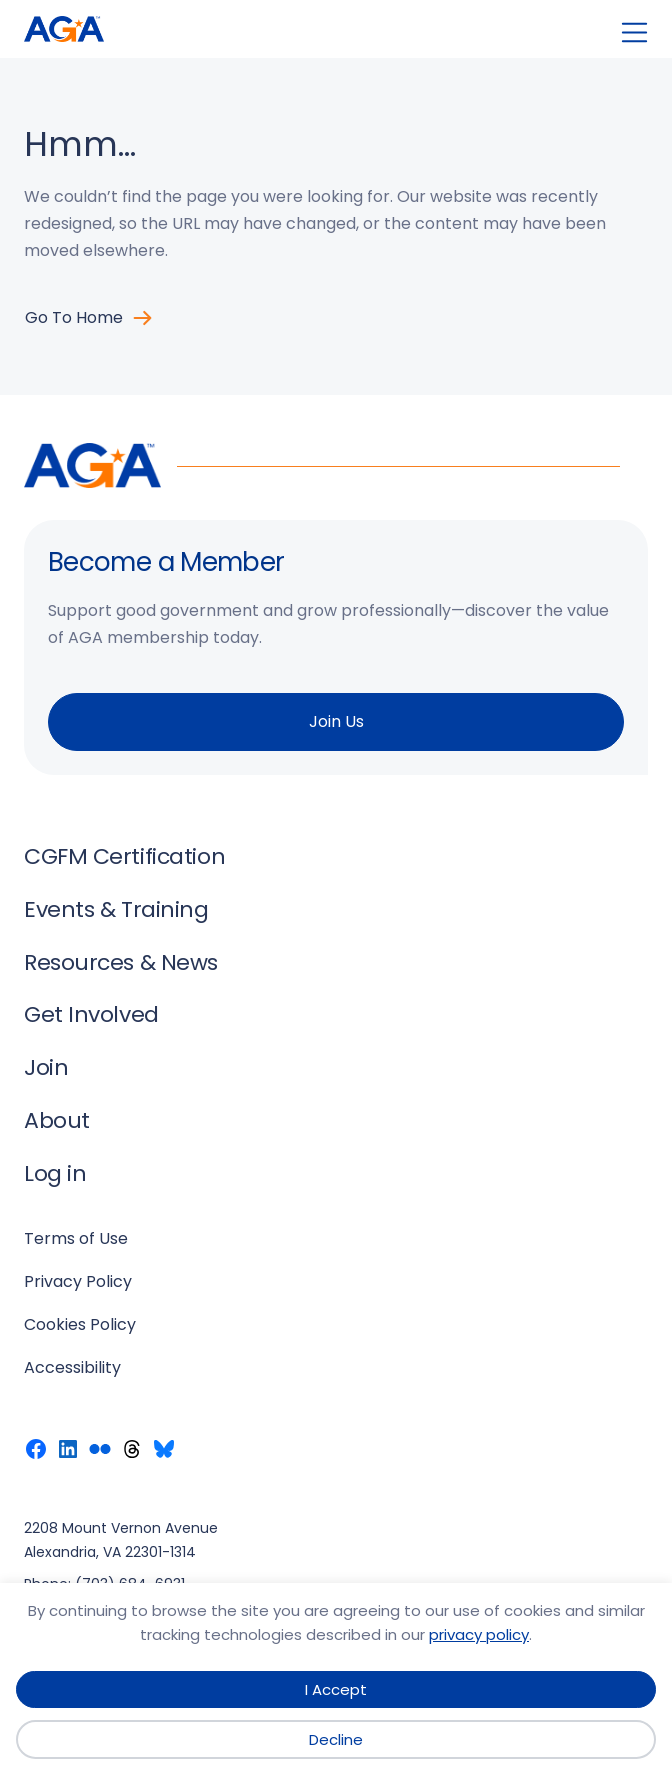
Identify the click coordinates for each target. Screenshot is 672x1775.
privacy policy (479, 1634)
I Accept (336, 1689)
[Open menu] (634, 32)
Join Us (336, 721)
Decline (336, 1739)
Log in (55, 1173)
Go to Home (74, 317)
